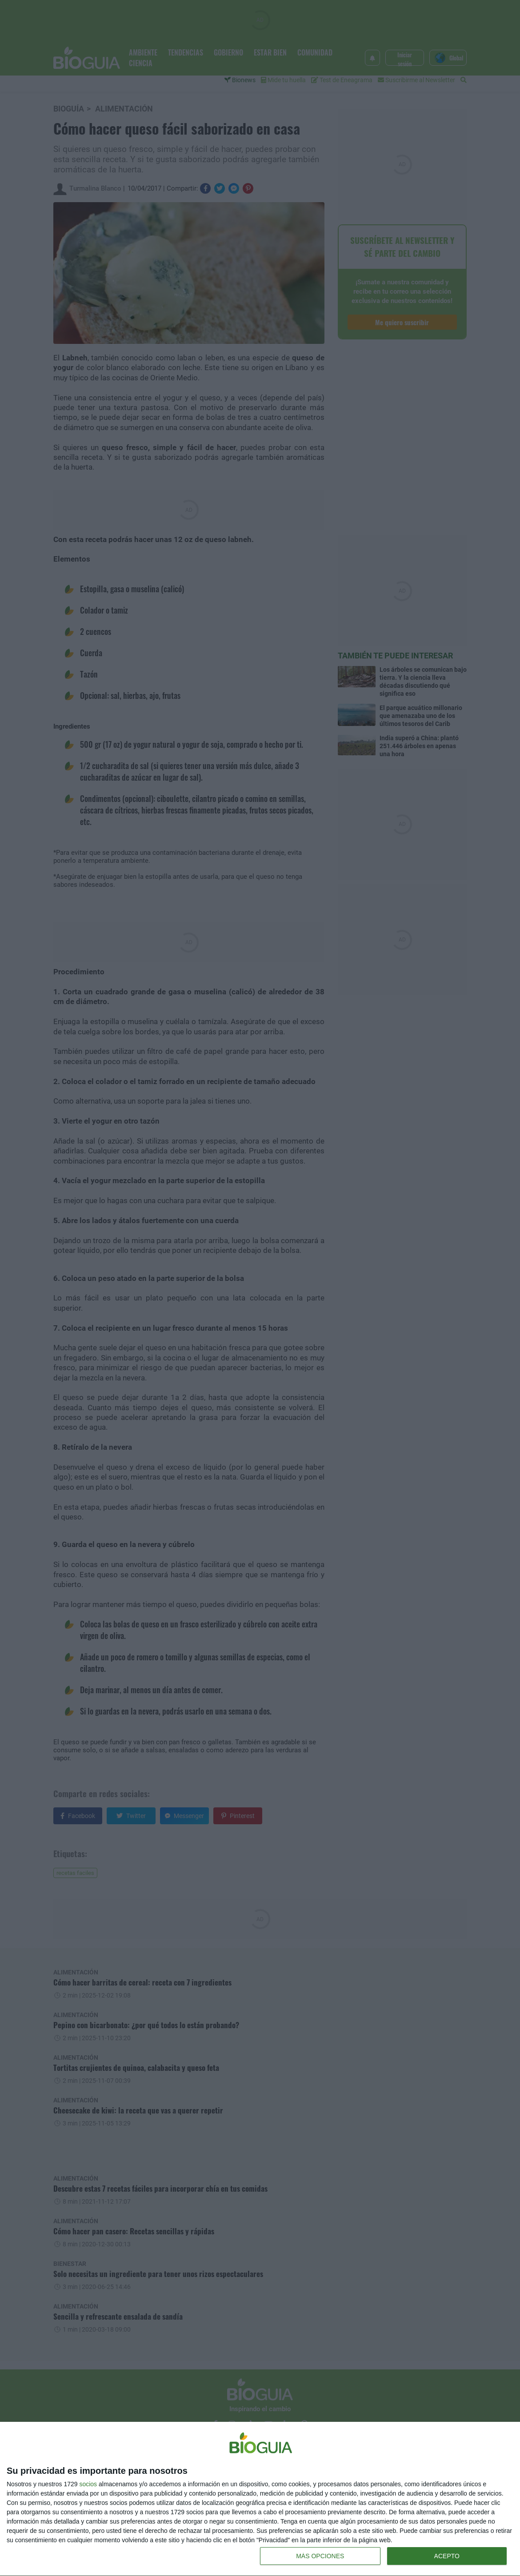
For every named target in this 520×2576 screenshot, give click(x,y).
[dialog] (260, 2499)
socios (88, 2484)
